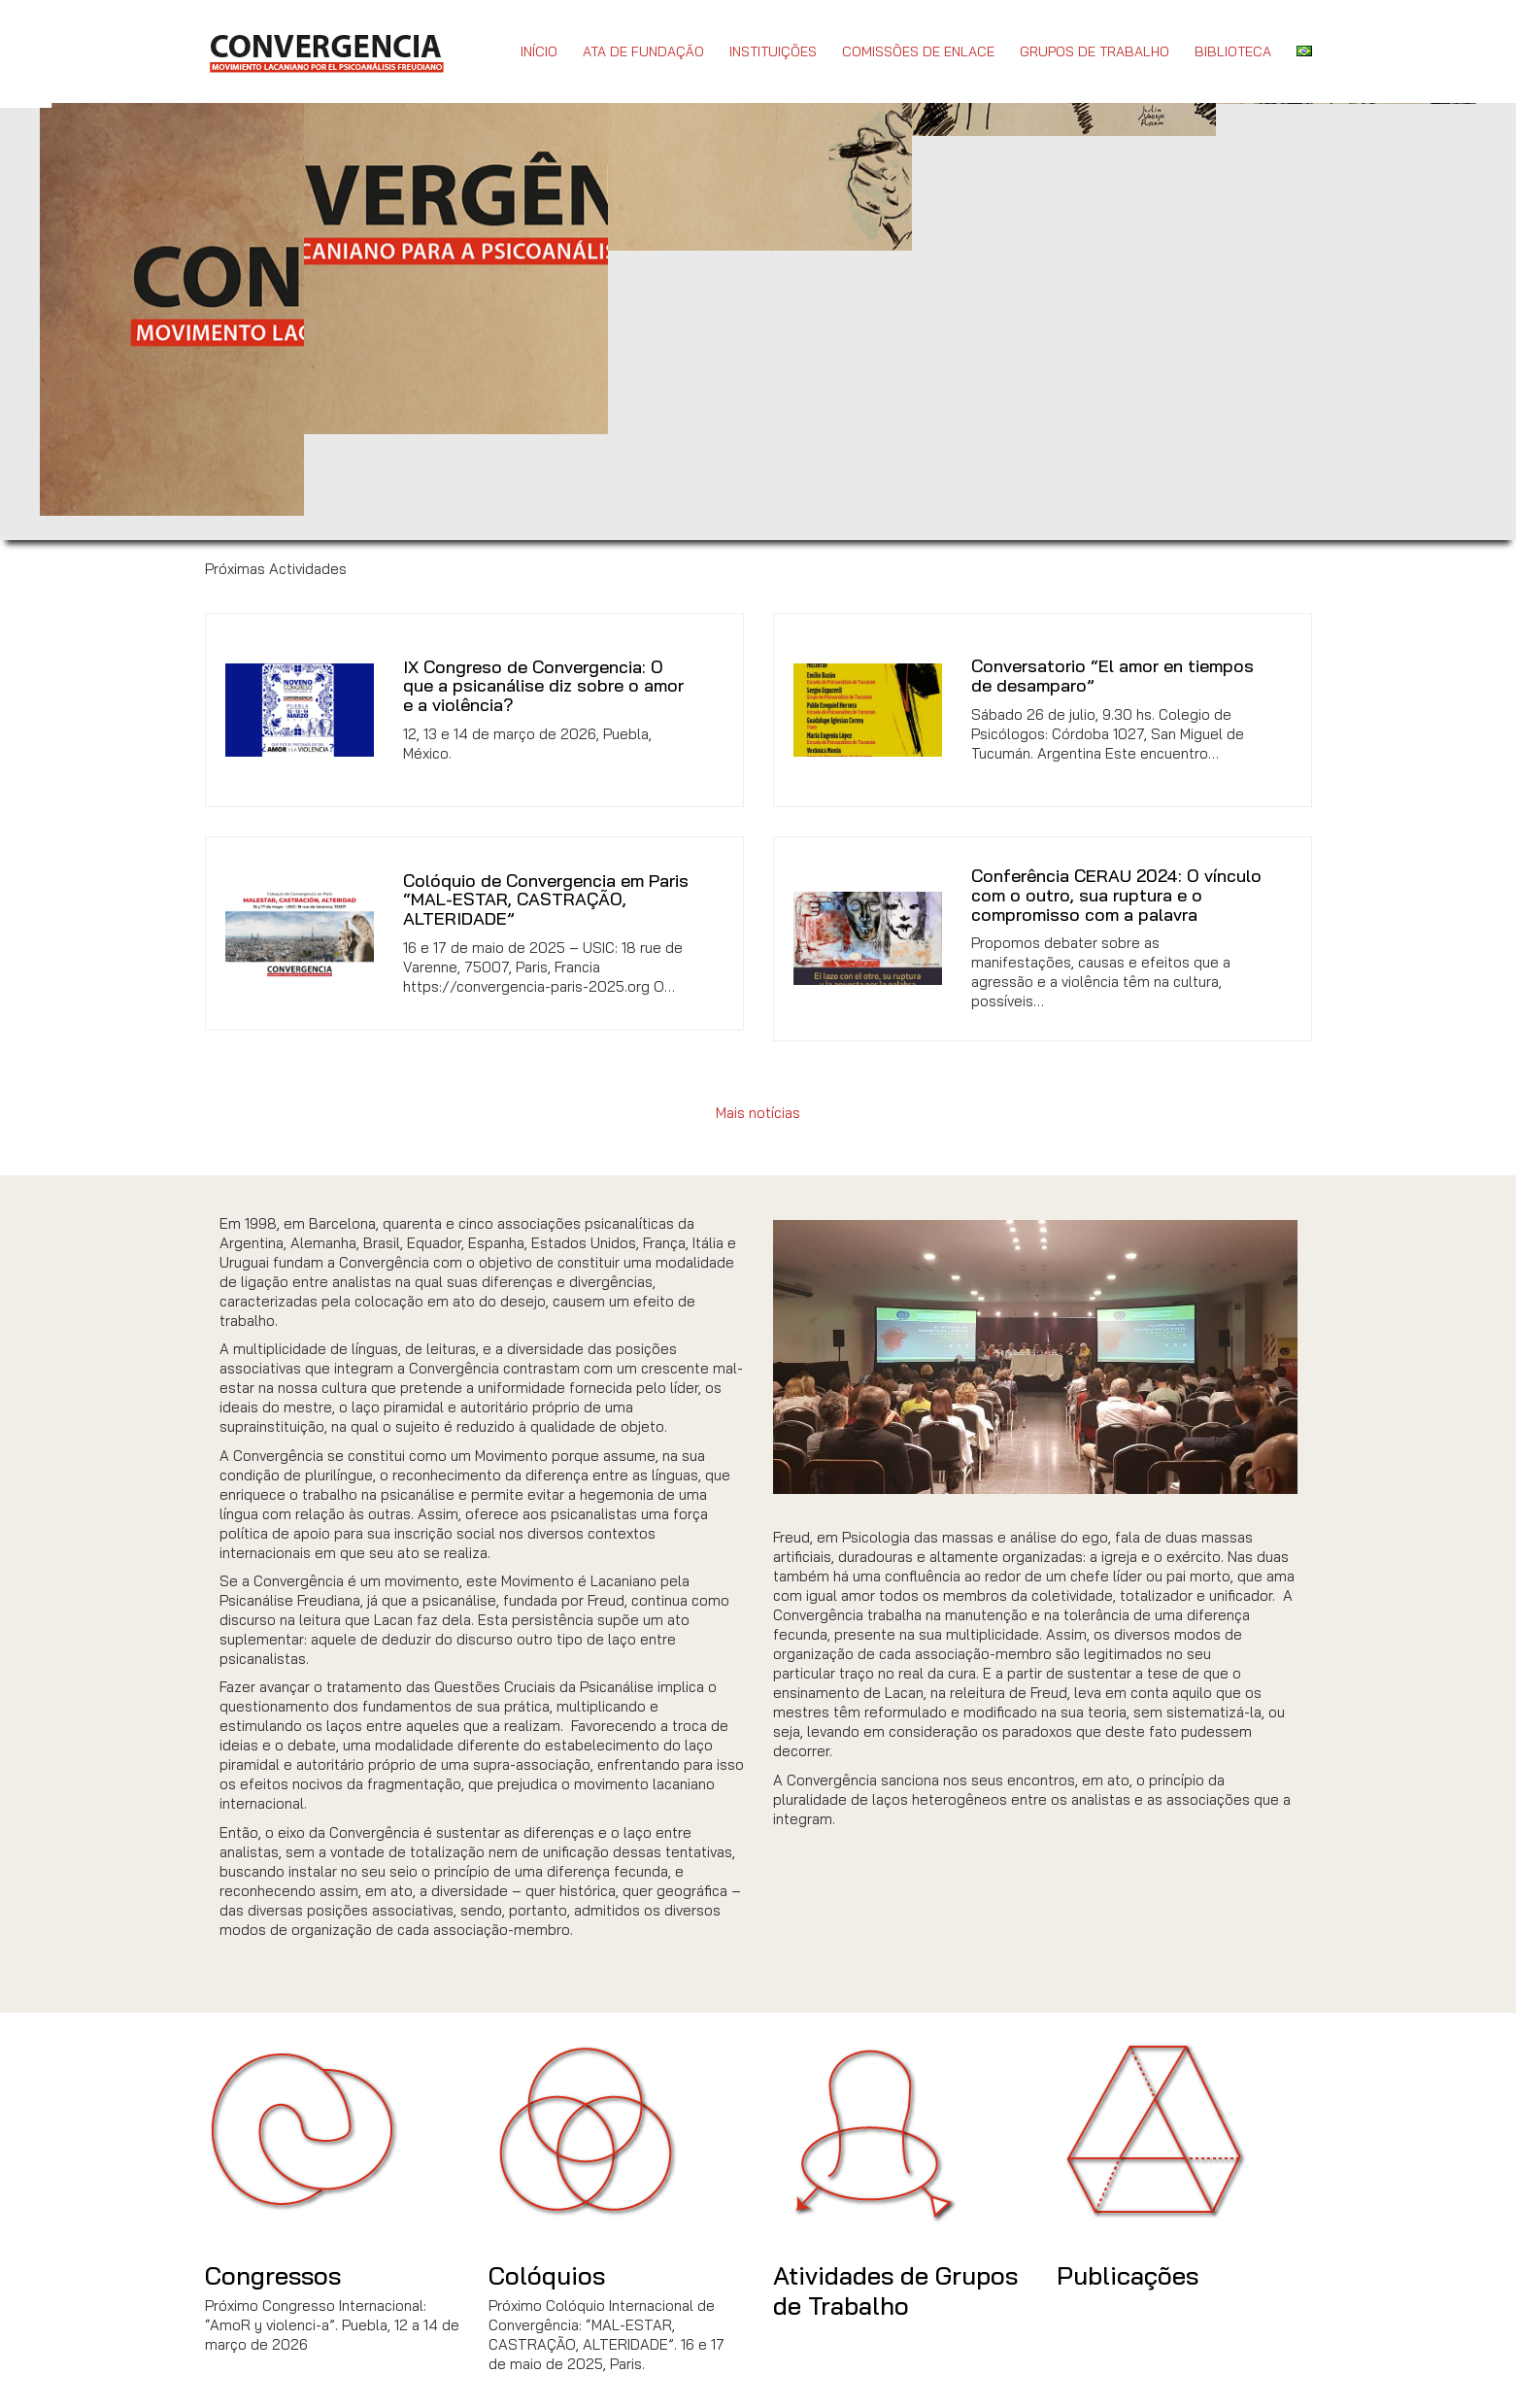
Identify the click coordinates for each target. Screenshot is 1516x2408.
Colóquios (546, 2275)
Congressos (273, 2275)
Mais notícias (758, 1112)
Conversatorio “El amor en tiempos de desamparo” (1112, 676)
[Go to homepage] (326, 51)
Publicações (1127, 2275)
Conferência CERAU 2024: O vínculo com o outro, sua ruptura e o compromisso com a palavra (1116, 895)
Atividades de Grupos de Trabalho (895, 2290)
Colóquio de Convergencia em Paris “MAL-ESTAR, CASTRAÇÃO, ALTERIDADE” (546, 900)
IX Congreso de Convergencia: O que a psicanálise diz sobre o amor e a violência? (543, 686)
